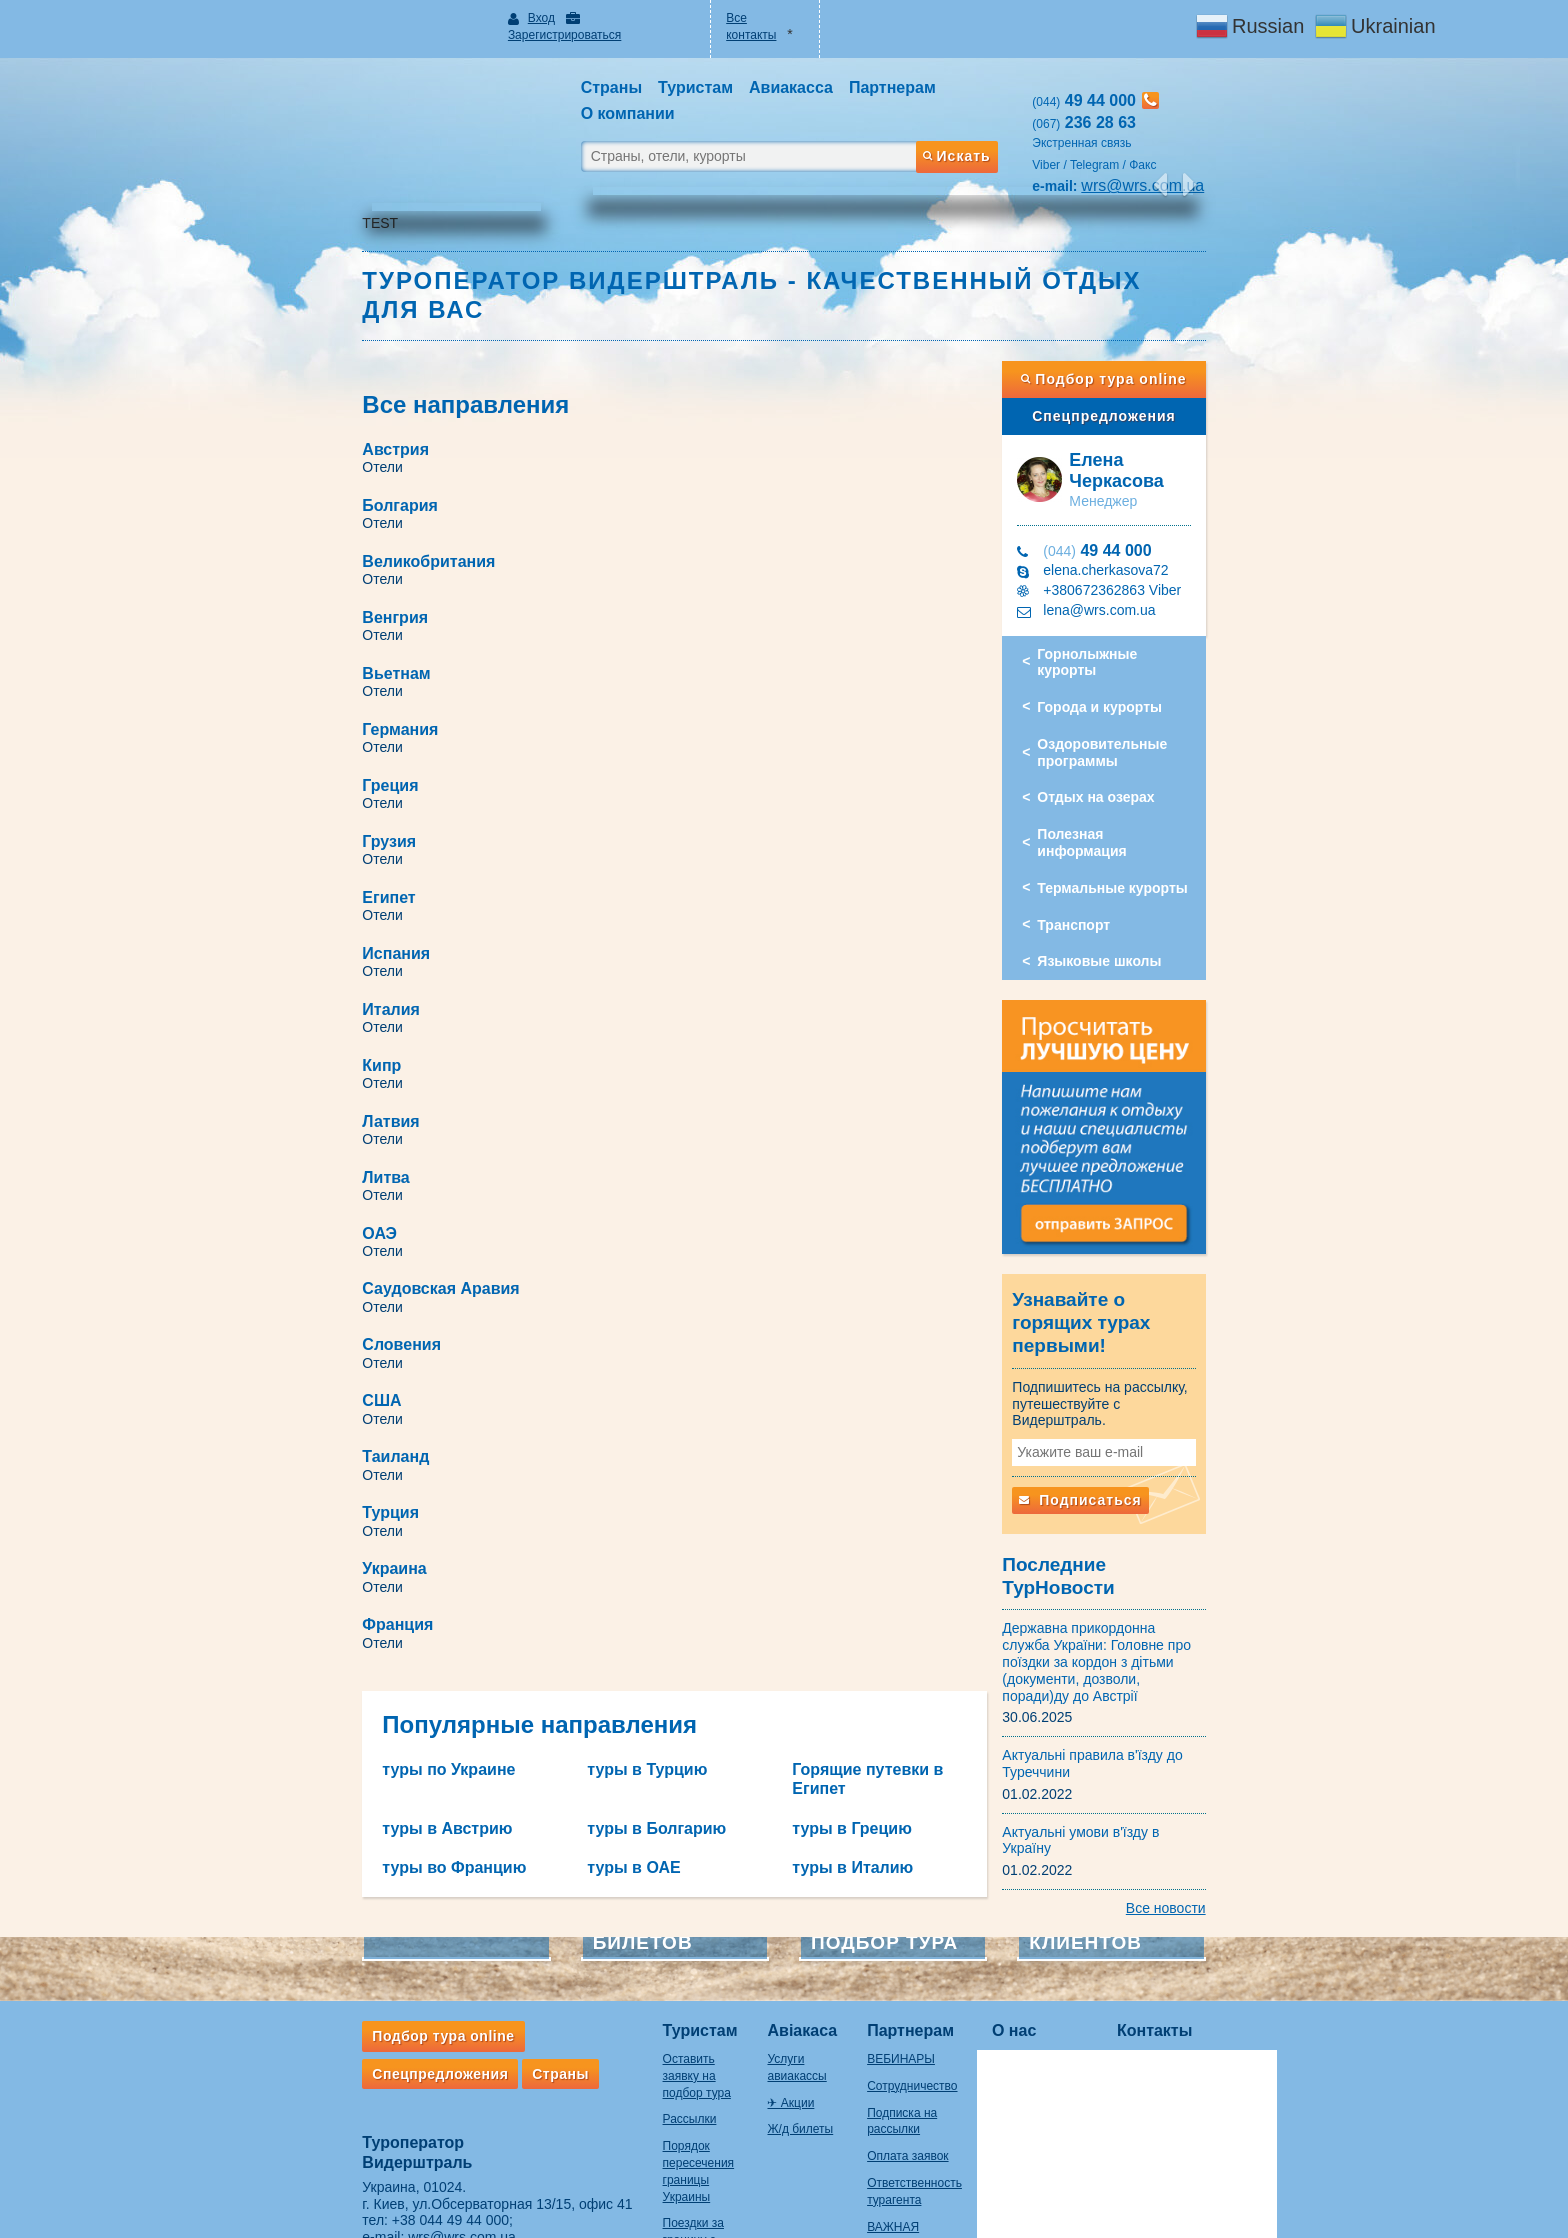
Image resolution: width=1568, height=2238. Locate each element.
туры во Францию (376, 1167)
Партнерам (893, 1869)
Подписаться (1120, 1396)
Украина (316, 944)
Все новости (1244, 1748)
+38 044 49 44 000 (372, 2060)
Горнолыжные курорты (1158, 574)
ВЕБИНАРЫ (884, 1899)
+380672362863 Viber (1152, 510)
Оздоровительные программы (1142, 655)
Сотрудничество (895, 1925)
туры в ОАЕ (594, 1167)
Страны (482, 1913)
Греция (312, 552)
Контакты (1161, 1869)
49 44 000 (1137, 470)
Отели (304, 402)
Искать (994, 113)
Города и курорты (1139, 611)
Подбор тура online (1162, 314)
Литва (693, 720)
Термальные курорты (1152, 775)
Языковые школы (1139, 848)
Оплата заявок (890, 1996)
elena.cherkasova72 (1145, 490)
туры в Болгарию (617, 1128)
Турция (698, 888)
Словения (323, 832)
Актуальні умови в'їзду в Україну (1147, 1688)
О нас (1021, 1869)
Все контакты (750, 18)
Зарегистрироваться (592, 18)
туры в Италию (852, 1167)
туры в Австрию (369, 1128)
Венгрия (703, 440)
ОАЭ (301, 776)
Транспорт (1113, 811)
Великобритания (350, 440)
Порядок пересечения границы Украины (633, 1986)
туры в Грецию (852, 1128)
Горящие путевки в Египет (896, 1089)
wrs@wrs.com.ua (384, 2077)
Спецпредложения (1162, 351)
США (689, 832)
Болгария (708, 384)
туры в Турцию (608, 1089)
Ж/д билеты (752, 1952)
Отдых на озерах (1135, 701)
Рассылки (611, 1942)
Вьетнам (318, 496)
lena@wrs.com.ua (1139, 530)
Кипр (689, 664)
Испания (704, 608)
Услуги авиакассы (768, 1899)
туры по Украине (370, 1089)
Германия (708, 496)
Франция (705, 944)
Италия (313, 664)
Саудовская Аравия (748, 776)
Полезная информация (1156, 738)
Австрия (317, 384)
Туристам (621, 1869)
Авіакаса (754, 1869)
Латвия (312, 720)
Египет (310, 608)
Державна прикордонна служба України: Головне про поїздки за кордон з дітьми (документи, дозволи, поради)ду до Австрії (1145, 1527)
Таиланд (317, 888)
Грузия (697, 552)
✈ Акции (742, 1925)
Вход (489, 18)
